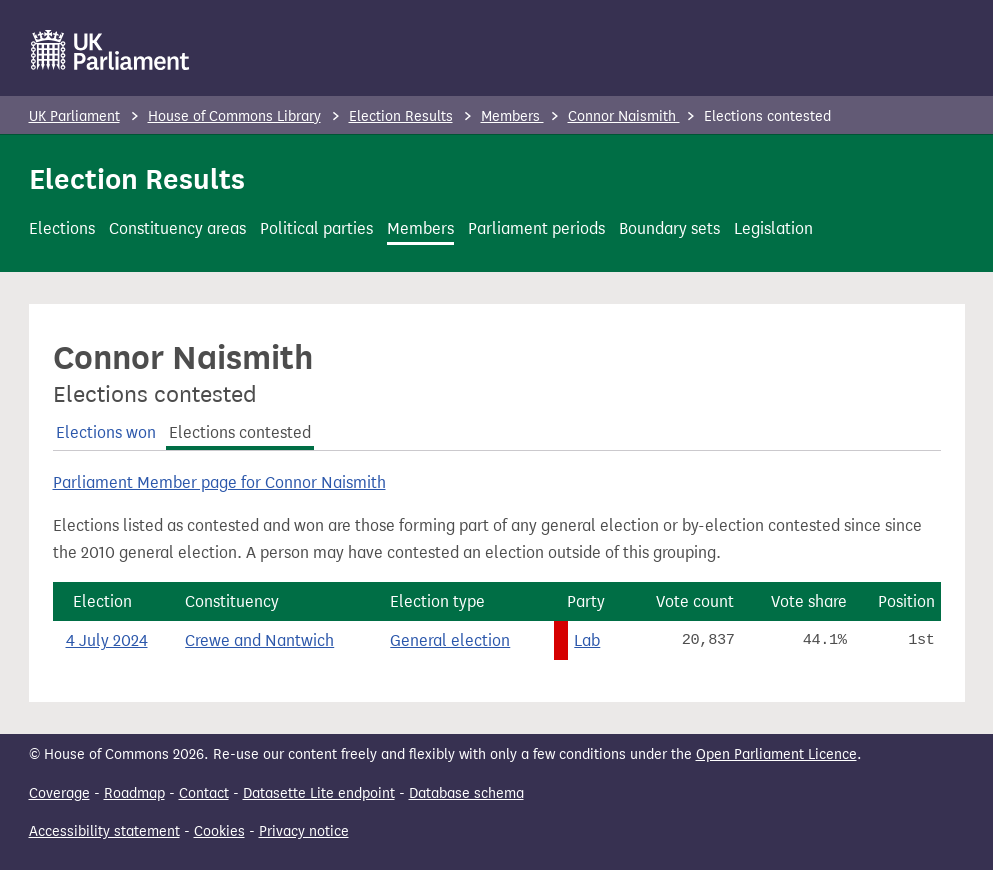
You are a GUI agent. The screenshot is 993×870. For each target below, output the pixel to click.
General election (450, 640)
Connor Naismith (624, 116)
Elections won (106, 432)
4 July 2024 (107, 640)
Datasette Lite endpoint (319, 793)
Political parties (316, 228)
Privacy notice (304, 831)
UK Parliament (74, 116)
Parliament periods (536, 228)
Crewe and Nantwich (259, 640)
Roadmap (134, 793)
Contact (204, 793)
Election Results (401, 116)
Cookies (219, 831)
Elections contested (240, 432)
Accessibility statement (104, 831)
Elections (62, 228)
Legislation (773, 228)
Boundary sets (669, 228)
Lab (587, 640)
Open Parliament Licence (776, 754)
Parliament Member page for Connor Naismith (219, 482)
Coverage (59, 793)
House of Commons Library (234, 116)
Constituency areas (177, 228)
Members (512, 116)
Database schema (466, 793)
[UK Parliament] (110, 50)
